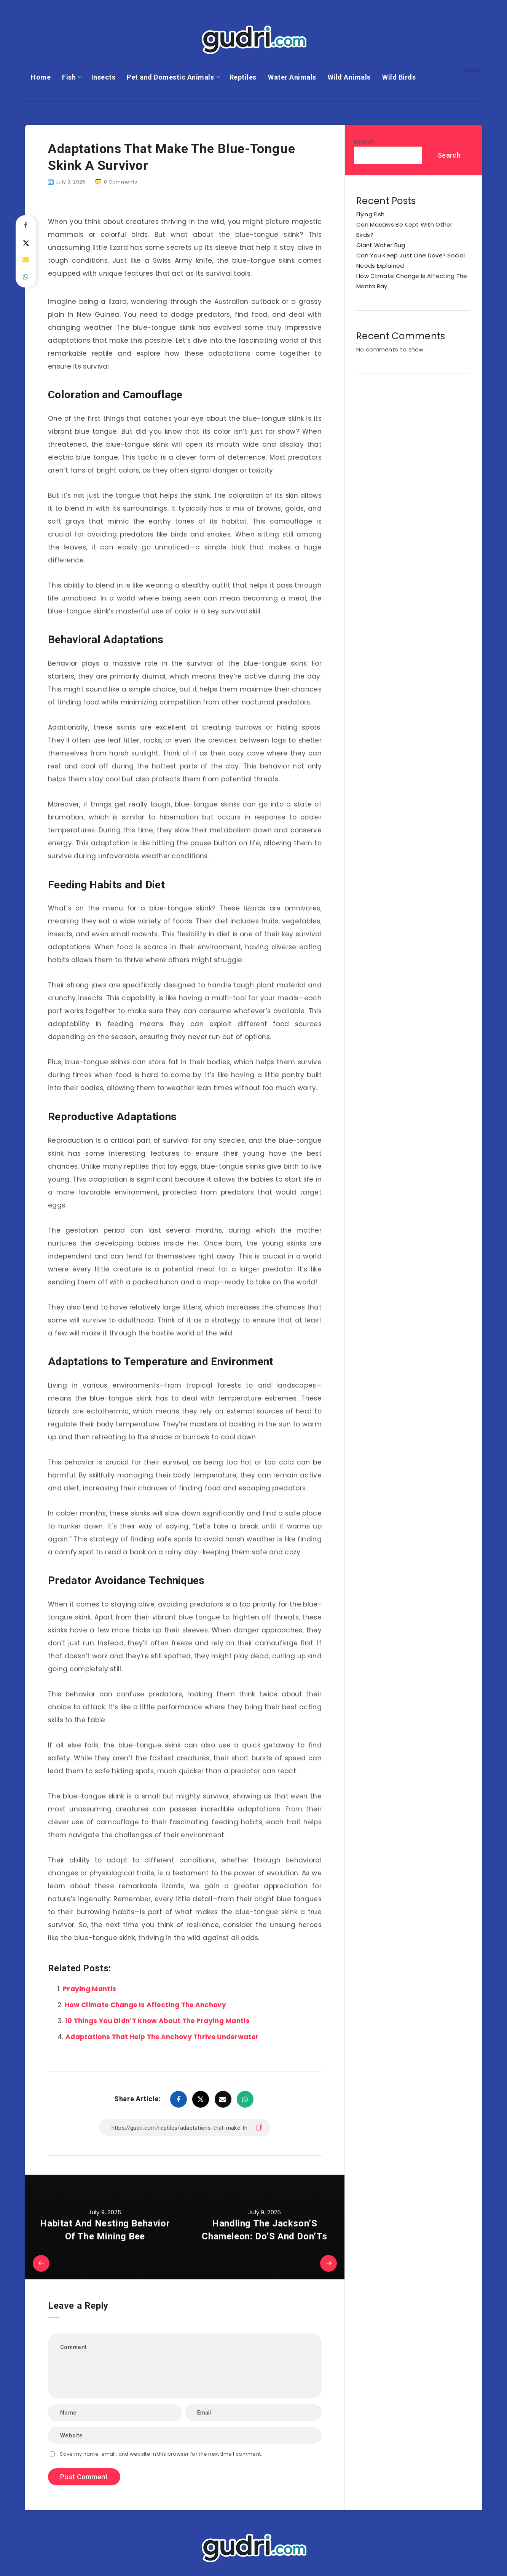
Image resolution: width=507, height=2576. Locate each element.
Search (364, 141)
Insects (103, 77)
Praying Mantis (89, 1988)
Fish (69, 77)
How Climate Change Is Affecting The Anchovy (145, 2004)
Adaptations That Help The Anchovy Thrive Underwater (161, 2036)
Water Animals (292, 77)
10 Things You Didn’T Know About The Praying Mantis (157, 2020)
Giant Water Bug (380, 245)
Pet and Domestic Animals (170, 77)
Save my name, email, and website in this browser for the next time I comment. (161, 2454)
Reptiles (243, 77)
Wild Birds (399, 77)
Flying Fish (370, 214)
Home (41, 77)
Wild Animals (349, 77)
